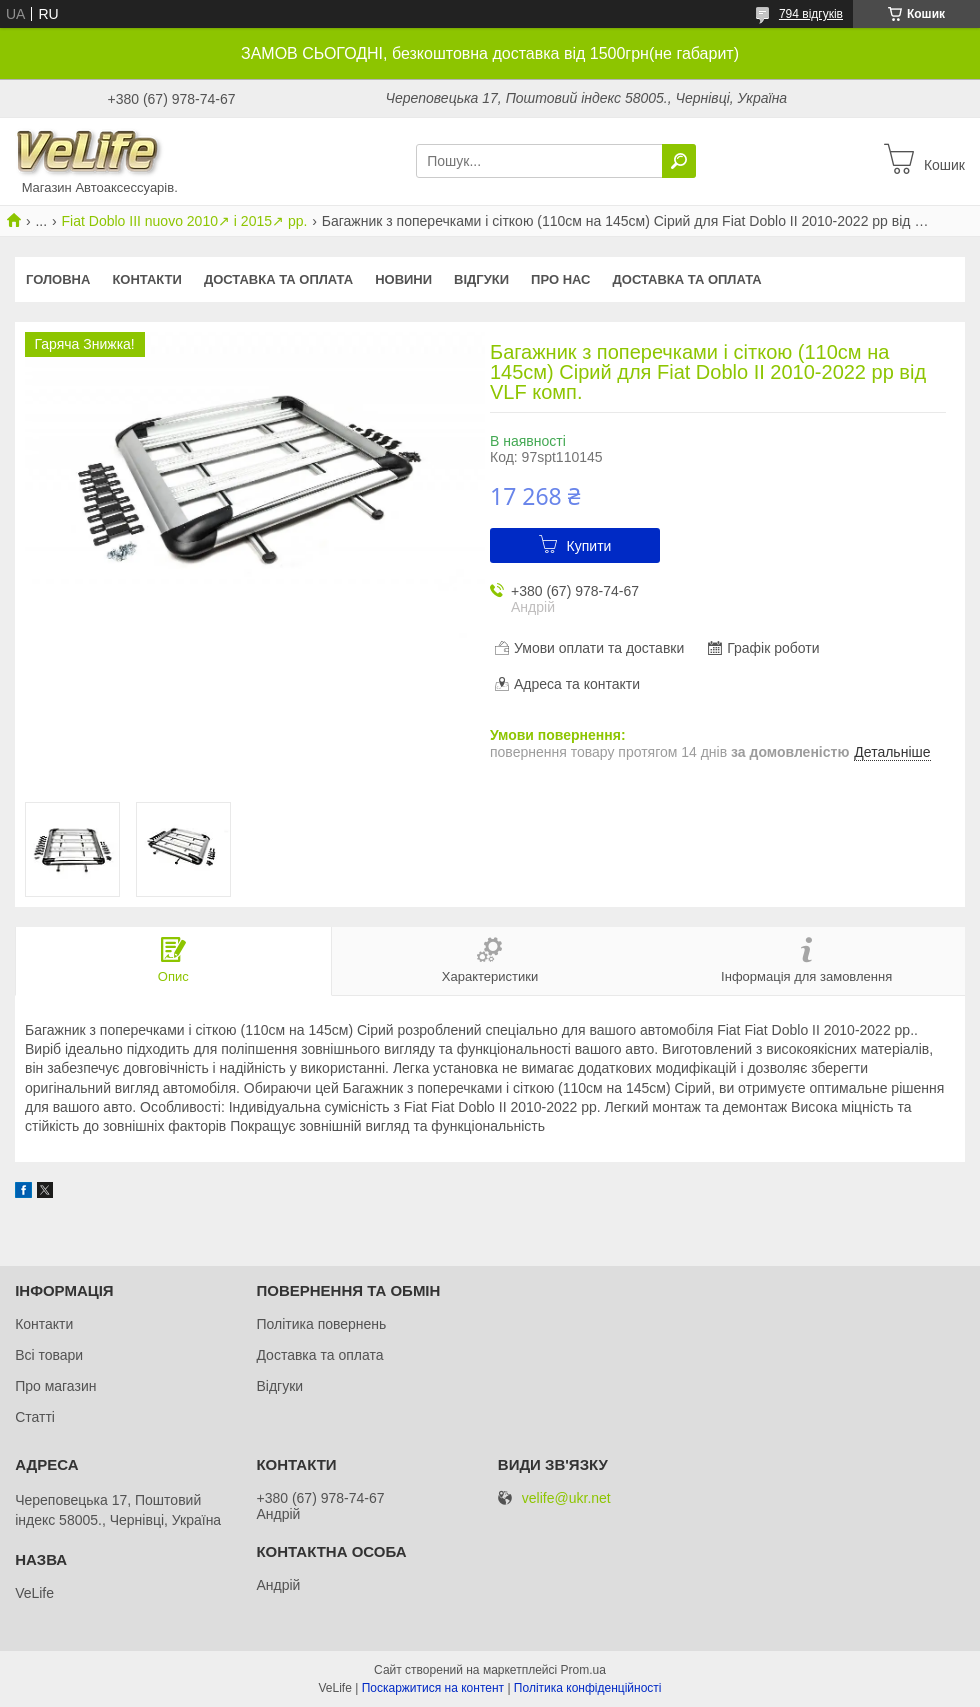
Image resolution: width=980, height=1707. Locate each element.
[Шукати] (679, 161)
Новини (403, 279)
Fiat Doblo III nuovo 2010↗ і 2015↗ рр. (185, 221)
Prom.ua (583, 1670)
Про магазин (55, 1386)
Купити (589, 546)
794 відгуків (811, 14)
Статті (35, 1417)
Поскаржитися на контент (433, 1688)
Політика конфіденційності (588, 1688)
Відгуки (481, 279)
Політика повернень (321, 1324)
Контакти (147, 279)
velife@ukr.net (566, 1498)
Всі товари (49, 1355)
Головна (58, 279)
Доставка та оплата (278, 279)
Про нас (560, 279)
